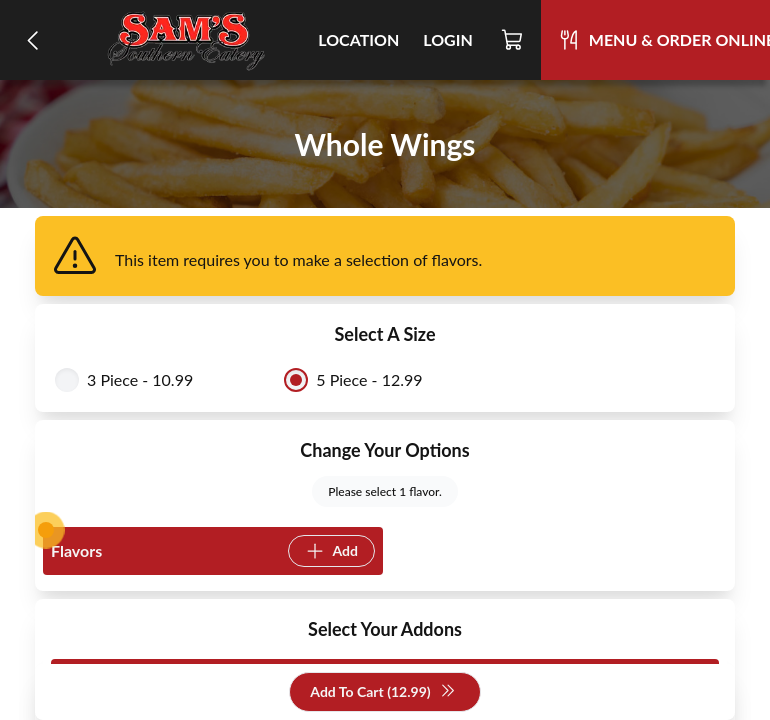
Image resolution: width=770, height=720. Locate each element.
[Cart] (513, 40)
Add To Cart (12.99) (382, 692)
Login (448, 39)
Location (358, 39)
